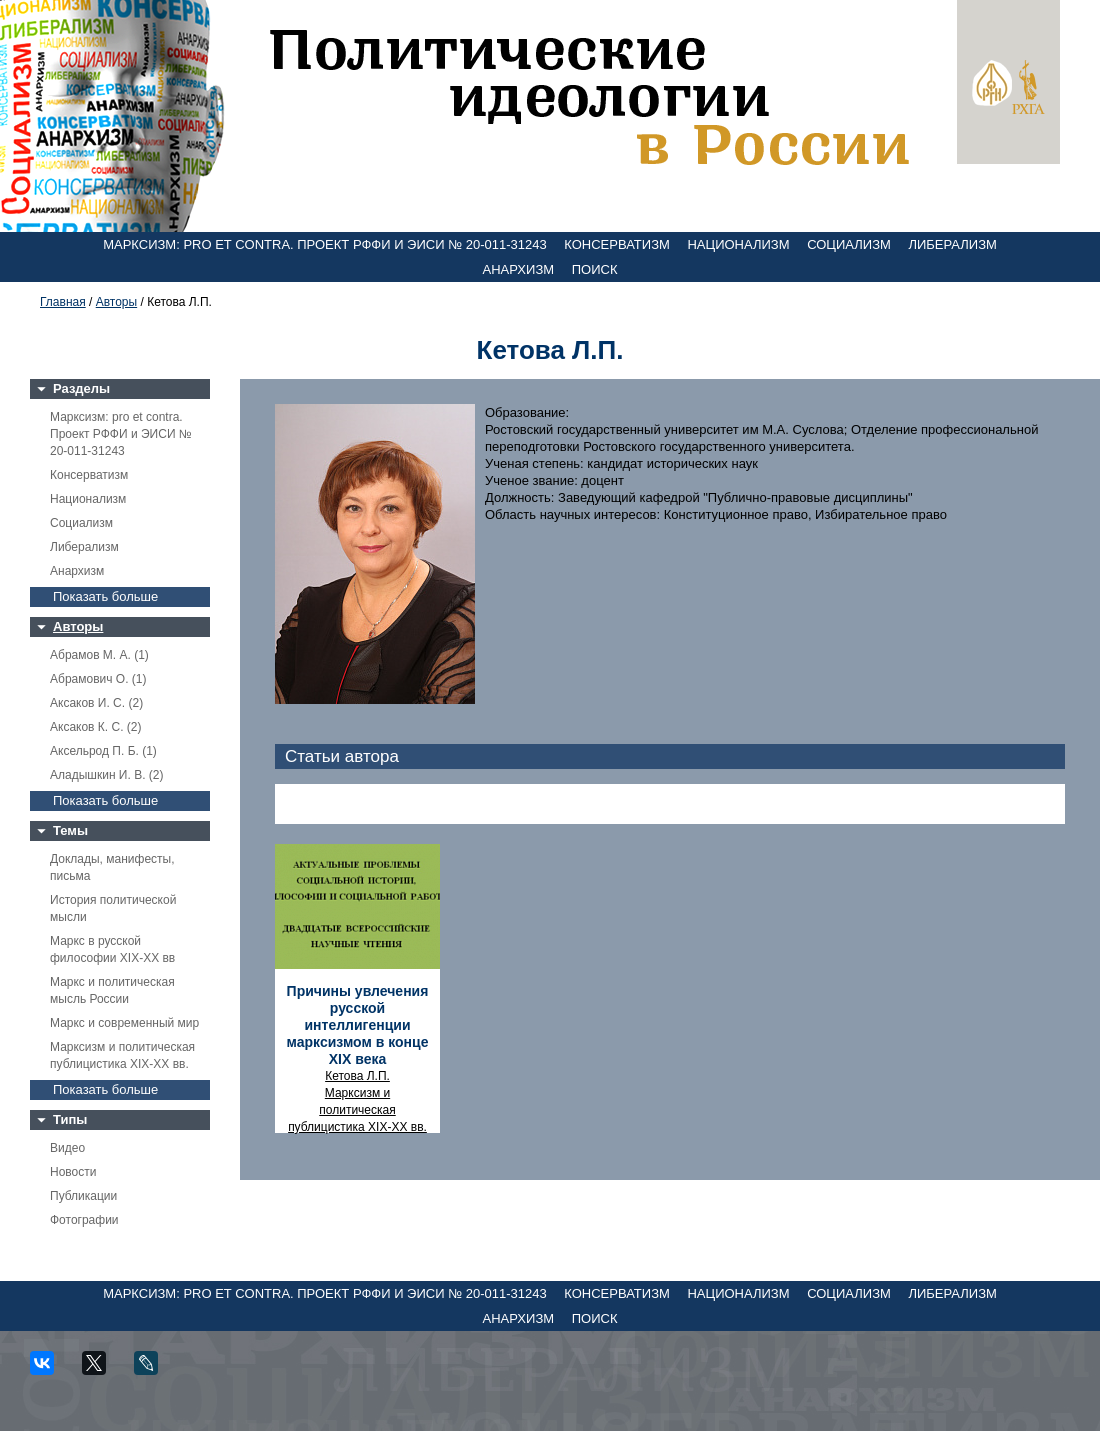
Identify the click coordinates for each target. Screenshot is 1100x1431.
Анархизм (519, 269)
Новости (73, 1172)
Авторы (116, 302)
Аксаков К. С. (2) (96, 727)
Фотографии (84, 1220)
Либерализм (952, 244)
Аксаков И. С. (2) (96, 703)
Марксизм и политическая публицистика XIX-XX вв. (357, 1110)
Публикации (83, 1196)
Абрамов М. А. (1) (99, 655)
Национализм (738, 244)
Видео (67, 1148)
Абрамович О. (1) (98, 679)
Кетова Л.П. (357, 1076)
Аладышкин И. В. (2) (106, 775)
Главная (63, 302)
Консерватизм (617, 244)
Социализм (849, 244)
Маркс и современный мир (124, 1023)
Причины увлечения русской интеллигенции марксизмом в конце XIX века (358, 1025)
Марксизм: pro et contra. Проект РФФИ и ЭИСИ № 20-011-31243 (325, 244)
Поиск (595, 269)
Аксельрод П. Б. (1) (103, 751)
